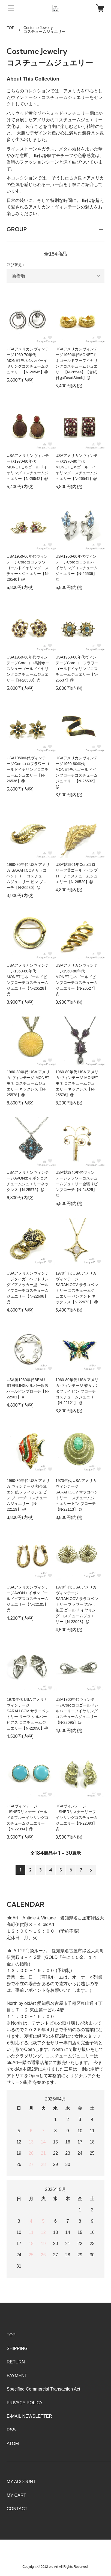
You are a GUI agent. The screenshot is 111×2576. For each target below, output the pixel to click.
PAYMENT (17, 2375)
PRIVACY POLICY (25, 2402)
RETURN (16, 2362)
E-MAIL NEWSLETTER (29, 2416)
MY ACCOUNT (21, 2481)
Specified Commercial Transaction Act (43, 2389)
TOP (10, 27)
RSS (11, 2430)
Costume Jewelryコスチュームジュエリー (44, 29)
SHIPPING (17, 2348)
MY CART (16, 2495)
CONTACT (17, 2508)
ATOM (13, 2443)
